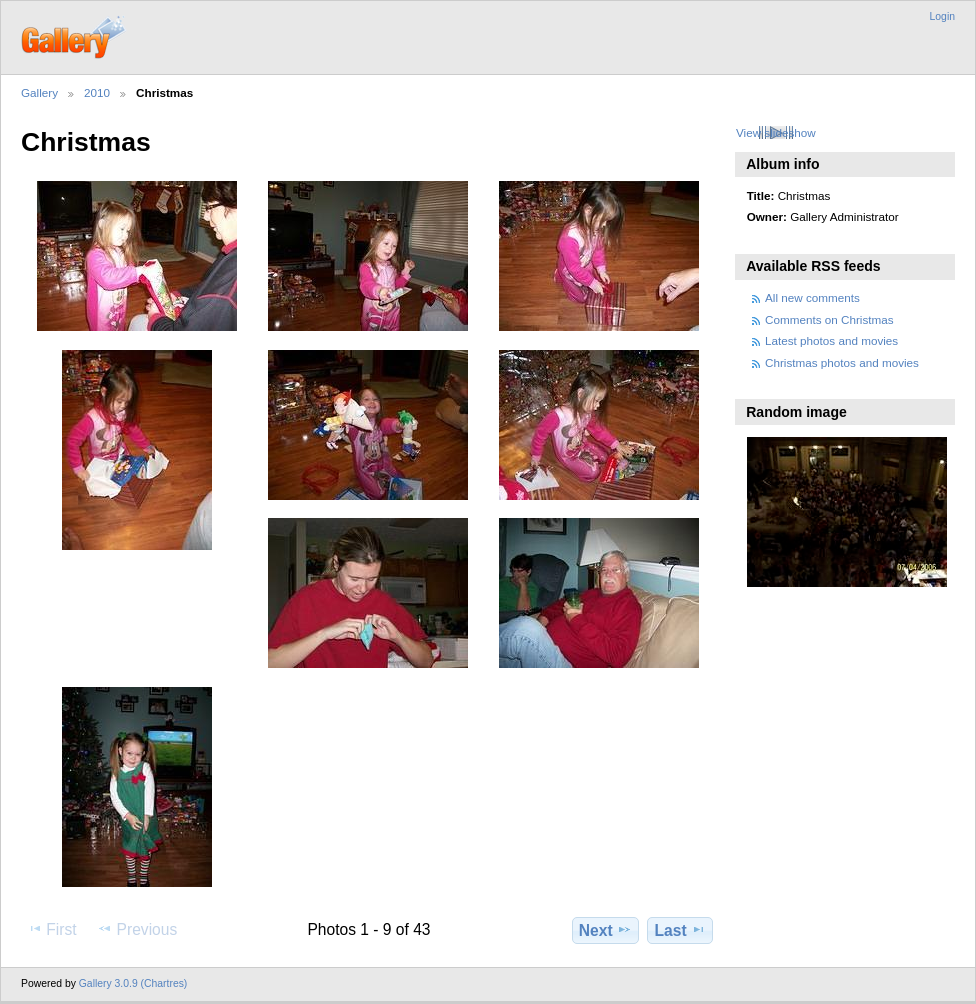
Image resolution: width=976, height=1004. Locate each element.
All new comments (812, 297)
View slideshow (776, 132)
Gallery (39, 92)
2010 (97, 92)
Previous (137, 929)
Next (605, 930)
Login (942, 16)
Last (680, 930)
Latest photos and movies (831, 340)
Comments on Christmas (829, 319)
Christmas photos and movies (842, 362)
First (51, 929)
